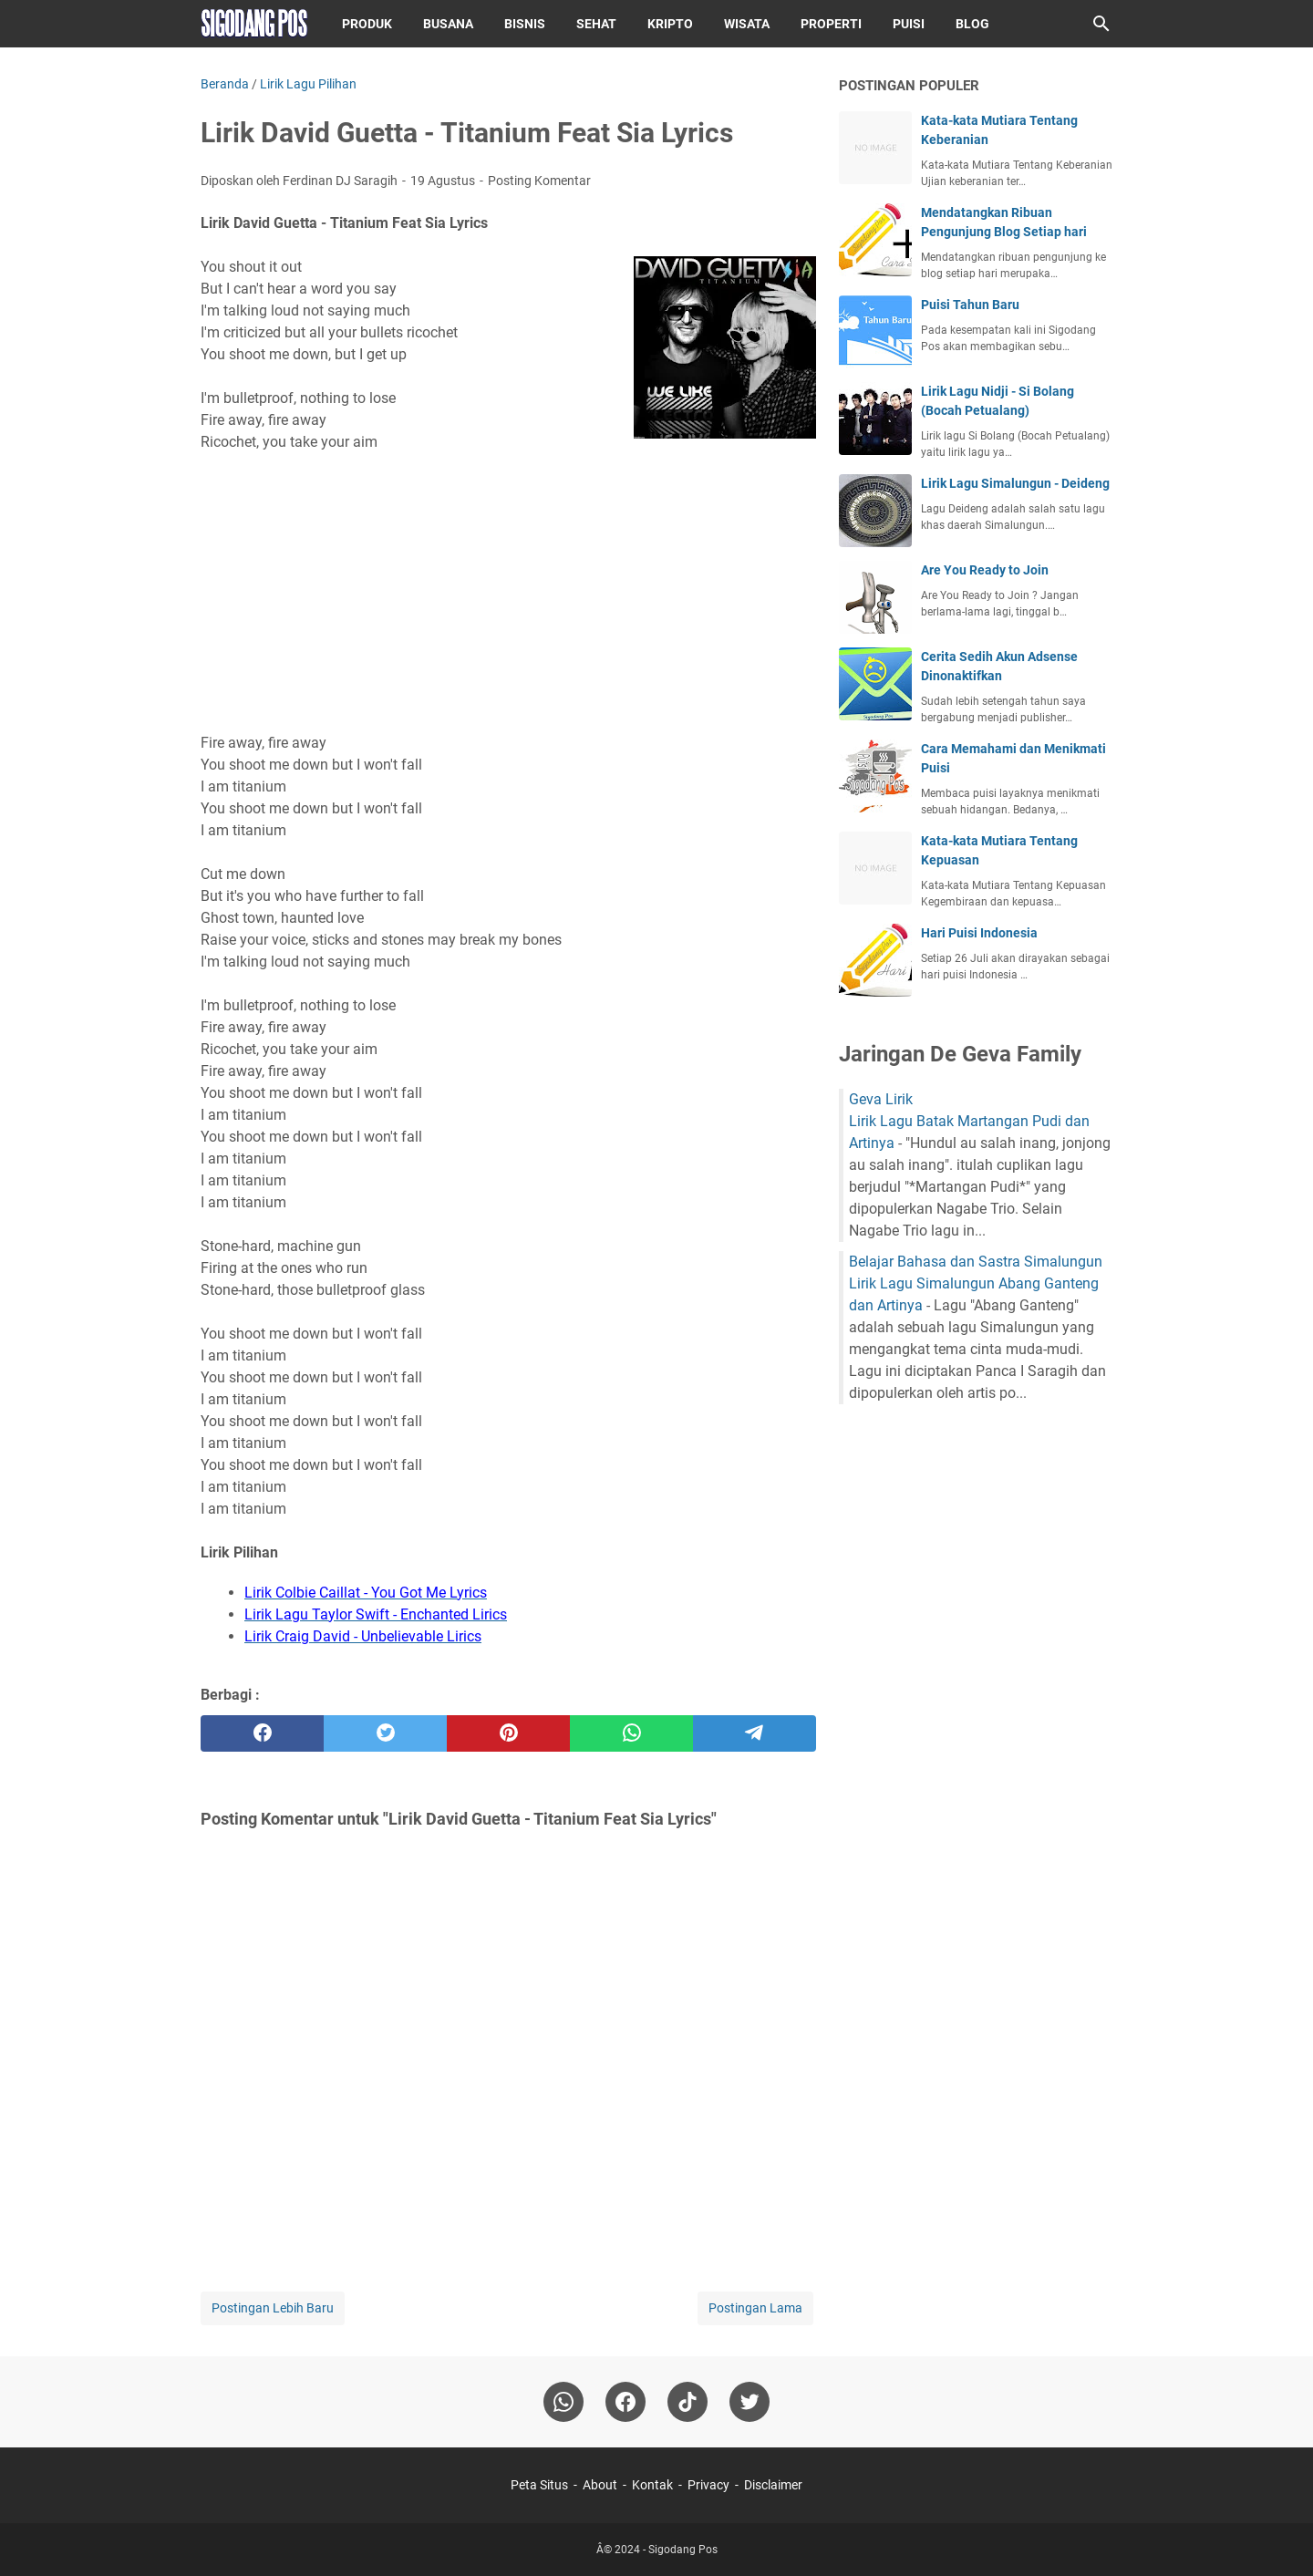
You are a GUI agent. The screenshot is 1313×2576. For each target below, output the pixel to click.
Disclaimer (773, 2485)
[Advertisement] (508, 592)
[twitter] (385, 1733)
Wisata (747, 23)
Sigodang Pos (683, 2549)
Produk (367, 23)
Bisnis (524, 23)
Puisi (909, 23)
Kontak (652, 2485)
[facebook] (262, 1733)
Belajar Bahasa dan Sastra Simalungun (975, 1261)
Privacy (708, 2485)
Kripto (670, 23)
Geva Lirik (881, 1099)
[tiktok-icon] (687, 2402)
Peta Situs (539, 2485)
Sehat (596, 23)
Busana (448, 23)
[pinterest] (508, 1733)
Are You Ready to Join (985, 570)
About (600, 2485)
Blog (972, 23)
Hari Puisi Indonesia (979, 933)
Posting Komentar (539, 180)
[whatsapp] (631, 1733)
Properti (831, 23)
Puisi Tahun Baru (970, 304)
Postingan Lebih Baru (273, 2308)
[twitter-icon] (749, 2402)
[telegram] (754, 1733)
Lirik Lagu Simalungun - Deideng (1015, 483)
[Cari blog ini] (1101, 24)
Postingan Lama (755, 2308)
